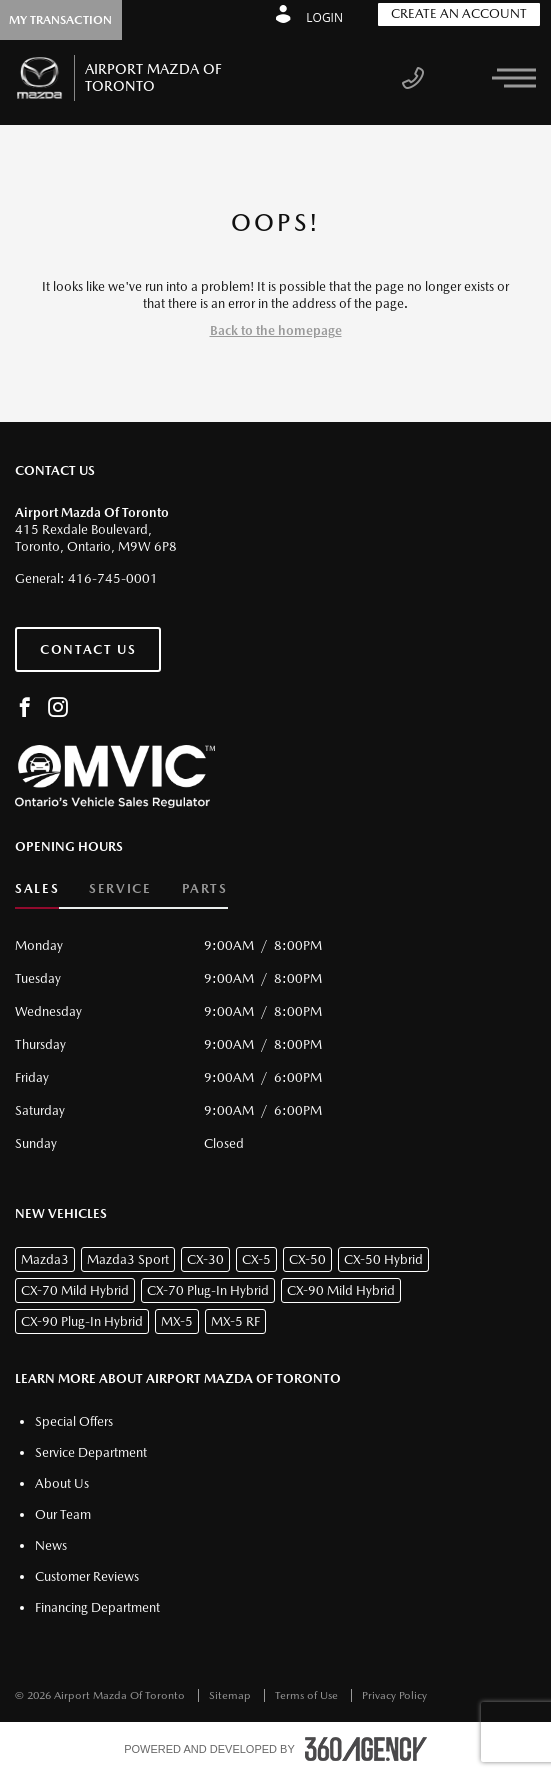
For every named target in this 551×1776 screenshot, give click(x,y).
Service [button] (120, 888)
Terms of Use (308, 1695)
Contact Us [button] (88, 649)
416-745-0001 (113, 578)
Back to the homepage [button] (276, 330)
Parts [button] (205, 888)
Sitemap (231, 1695)
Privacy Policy (394, 1695)
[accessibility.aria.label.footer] (366, 1749)
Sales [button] (37, 888)
